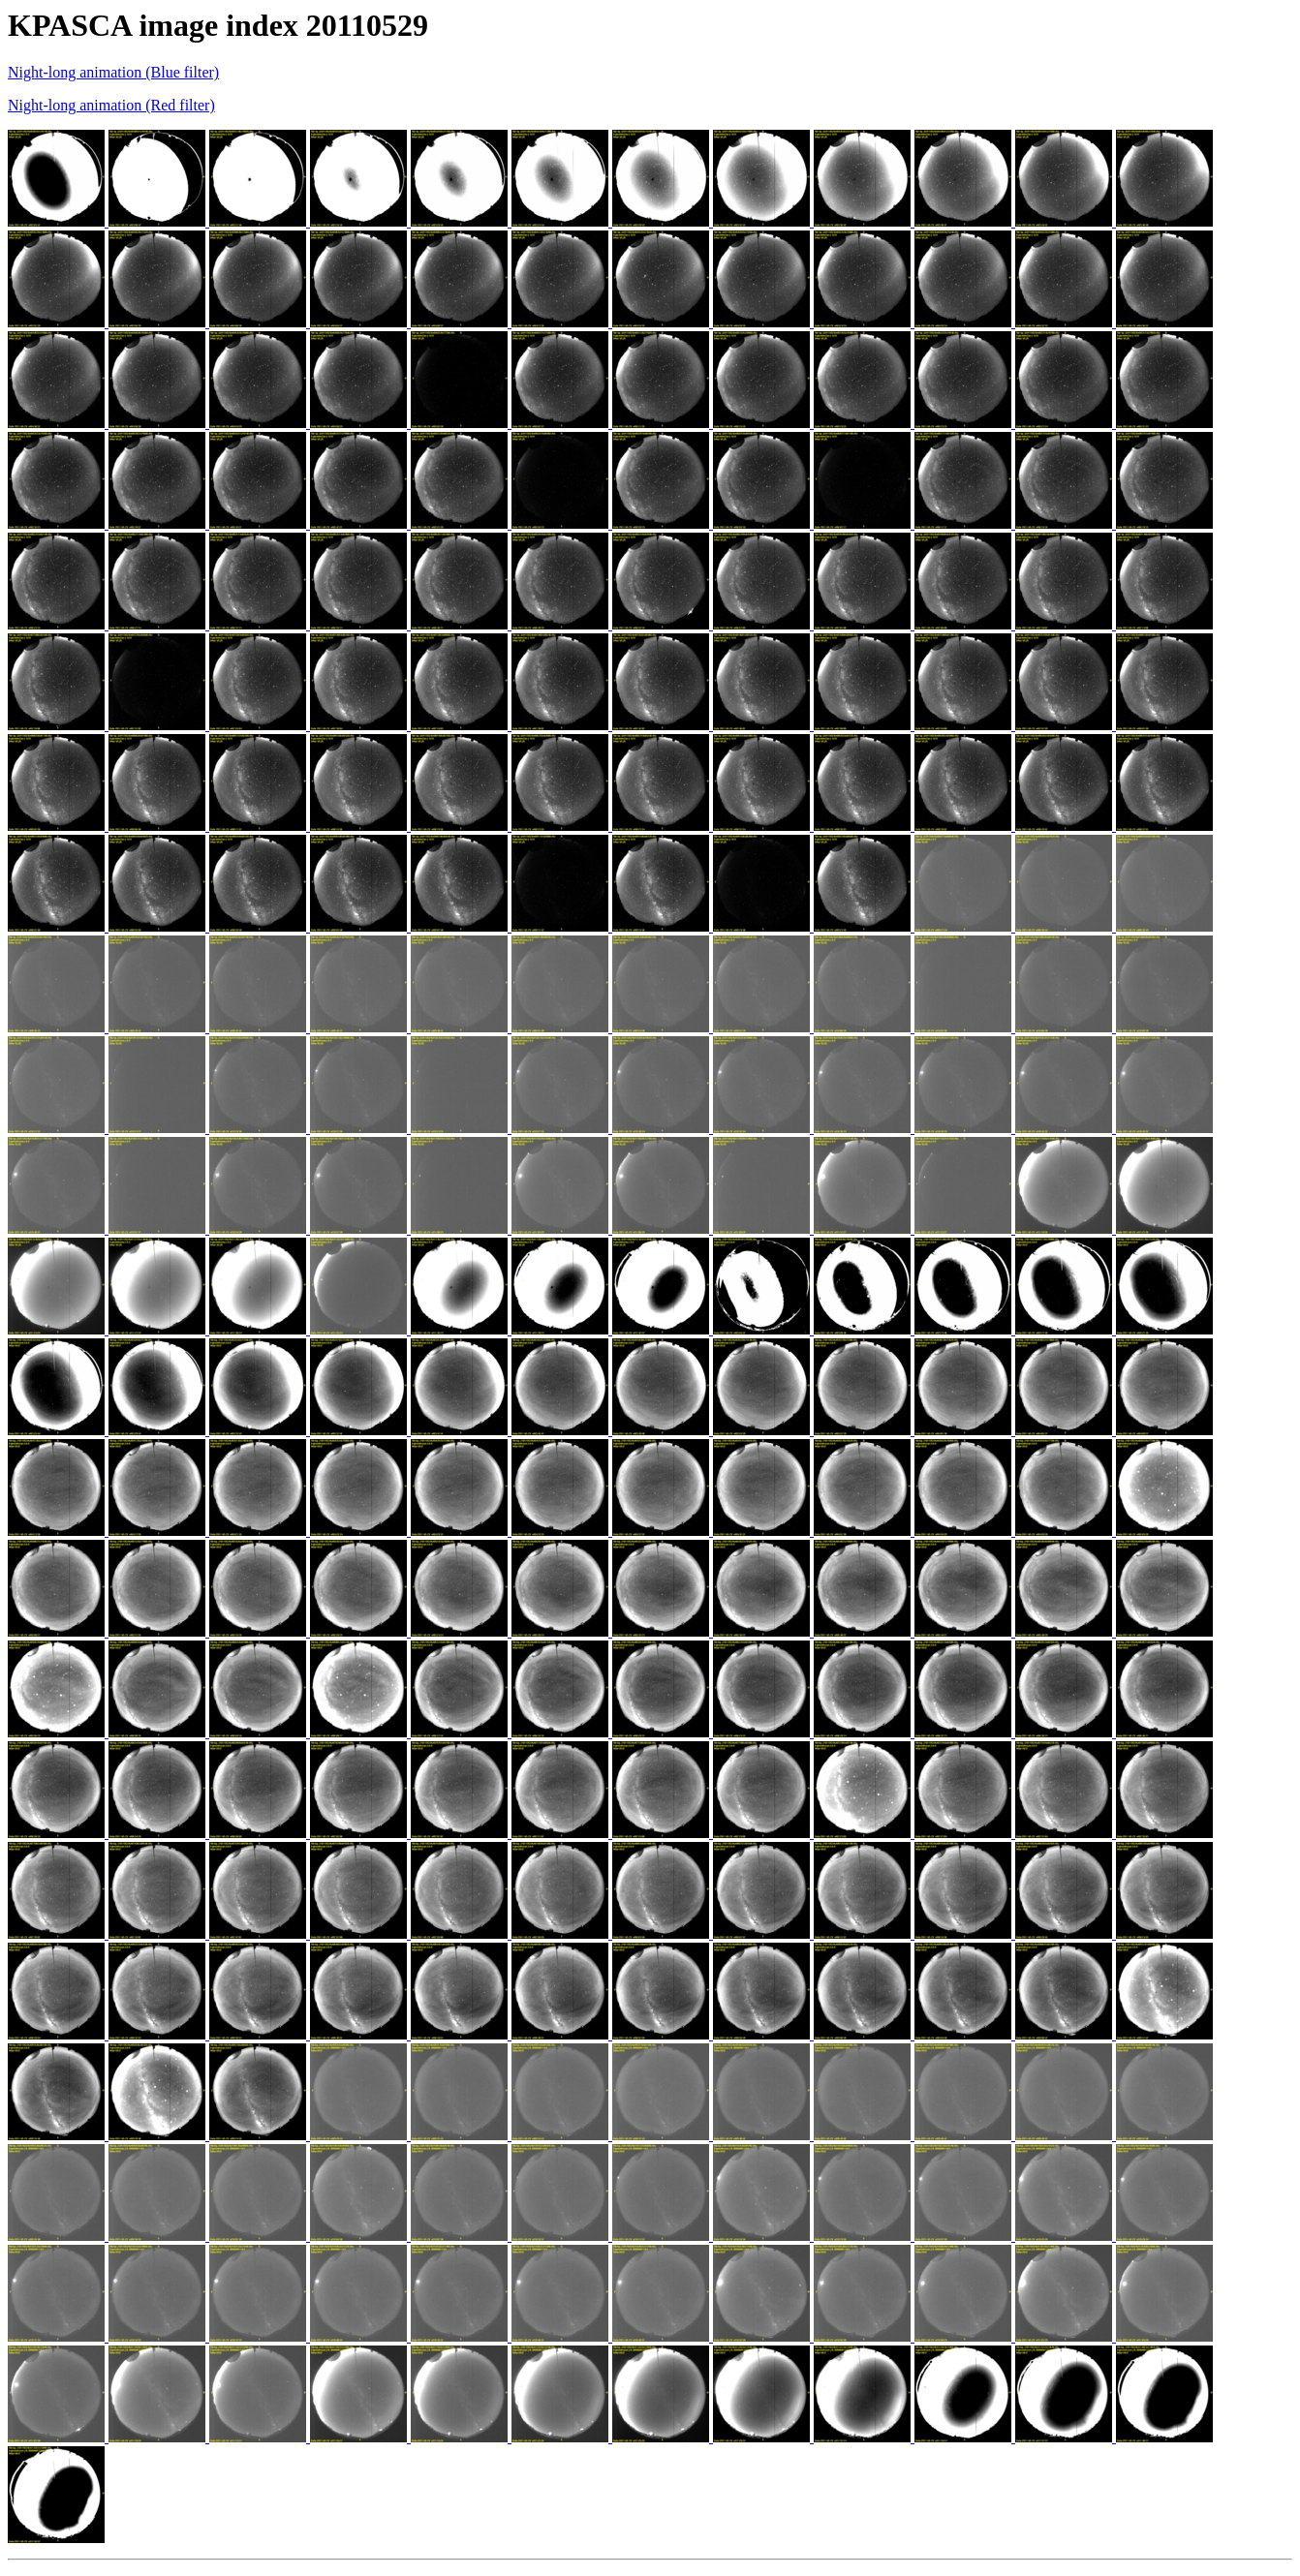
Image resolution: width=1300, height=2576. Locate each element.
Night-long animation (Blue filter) (113, 72)
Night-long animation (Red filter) (111, 105)
